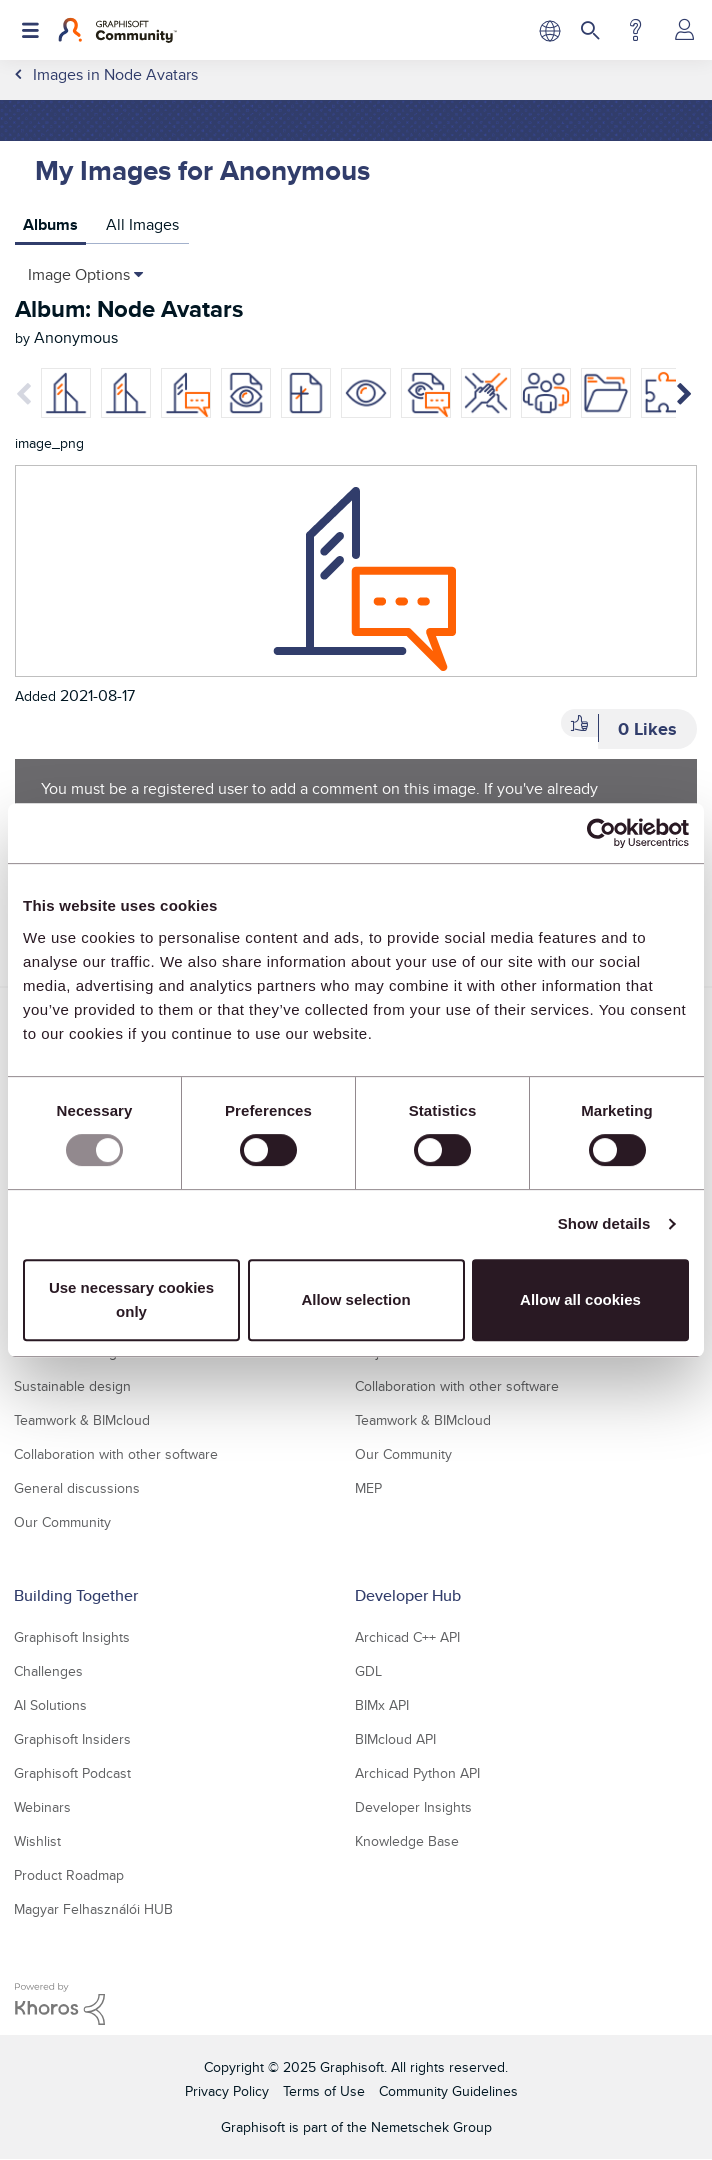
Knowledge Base (407, 1841)
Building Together (76, 1595)
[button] (579, 723)
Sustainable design (72, 1386)
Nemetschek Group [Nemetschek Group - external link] (431, 2127)
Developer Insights (413, 1807)
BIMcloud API (395, 1739)
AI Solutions (50, 1705)
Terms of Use (324, 2091)
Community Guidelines (448, 2091)
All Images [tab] (142, 224)
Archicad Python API (417, 1773)
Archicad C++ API (407, 1637)
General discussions (77, 1488)
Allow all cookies (580, 1299)
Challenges (48, 1671)
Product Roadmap (69, 1875)
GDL (368, 1671)
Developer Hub (408, 1595)
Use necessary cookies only (131, 1299)
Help (635, 30)
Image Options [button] (79, 274)
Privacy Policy (227, 2091)
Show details (604, 1223)
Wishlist (37, 1841)
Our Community (62, 1522)
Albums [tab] (50, 224)
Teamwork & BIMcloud (82, 1420)
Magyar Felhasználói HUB (93, 1909)
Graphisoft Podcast (72, 1773)
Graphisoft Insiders (72, 1739)
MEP (368, 1488)
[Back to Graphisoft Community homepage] (117, 30)
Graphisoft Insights (72, 1637)
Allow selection (355, 1299)
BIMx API (382, 1705)
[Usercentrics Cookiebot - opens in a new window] (601, 833)
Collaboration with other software (116, 1454)
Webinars (42, 1807)
